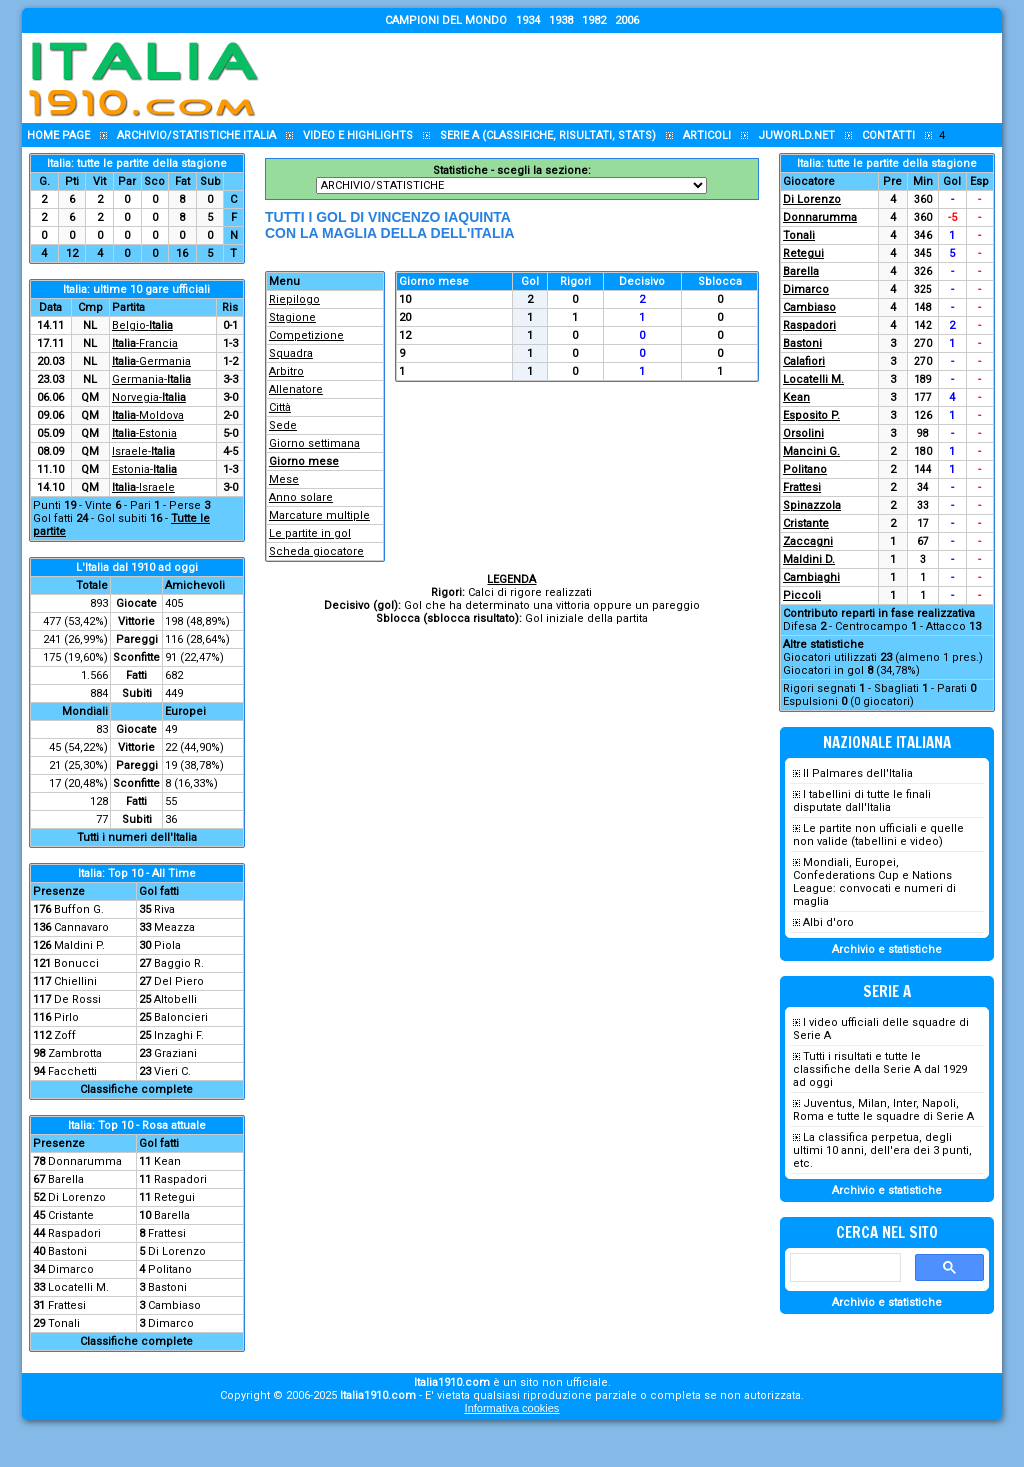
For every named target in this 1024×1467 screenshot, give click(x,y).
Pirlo (66, 1017)
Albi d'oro (828, 922)
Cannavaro (81, 927)
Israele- (143, 451)
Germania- (151, 379)
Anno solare (301, 497)
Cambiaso (174, 1305)
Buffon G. (79, 909)
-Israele (143, 487)
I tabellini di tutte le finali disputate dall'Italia (862, 801)
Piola (167, 945)
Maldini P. (79, 945)
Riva (164, 909)
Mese (284, 479)
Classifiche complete (136, 1089)
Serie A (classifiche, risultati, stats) (548, 135)
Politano (170, 1269)
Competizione (306, 335)
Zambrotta (75, 1053)
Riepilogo (294, 299)
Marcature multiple (319, 515)
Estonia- (144, 469)
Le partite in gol (310, 533)
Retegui (174, 1197)
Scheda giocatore (316, 551)
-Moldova (148, 415)
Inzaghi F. (179, 1035)
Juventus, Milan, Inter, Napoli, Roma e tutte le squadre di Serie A (883, 1110)
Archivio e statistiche (887, 949)
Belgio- (142, 325)
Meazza (174, 927)
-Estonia (144, 433)
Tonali (64, 1323)
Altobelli (175, 999)
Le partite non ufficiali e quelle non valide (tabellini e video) (878, 835)
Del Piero (179, 981)
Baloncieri (181, 1017)
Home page (58, 135)
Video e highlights (358, 135)
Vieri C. (172, 1071)
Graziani (175, 1053)
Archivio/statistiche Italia (196, 135)
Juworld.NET (796, 135)
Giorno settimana (314, 443)
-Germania (151, 361)
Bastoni (67, 1251)
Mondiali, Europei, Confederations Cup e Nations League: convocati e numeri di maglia (874, 882)
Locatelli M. (78, 1287)
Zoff (65, 1035)
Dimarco (71, 1269)
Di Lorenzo (77, 1197)
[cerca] (843, 1268)
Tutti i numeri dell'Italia (137, 837)
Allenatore (296, 389)
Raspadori (180, 1179)
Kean (167, 1161)
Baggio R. (179, 963)
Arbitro (286, 371)
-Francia (145, 343)
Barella (66, 1179)
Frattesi (167, 1233)
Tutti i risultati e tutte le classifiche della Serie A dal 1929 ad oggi (880, 1069)
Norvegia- (149, 397)
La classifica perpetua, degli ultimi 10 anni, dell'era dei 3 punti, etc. (882, 1150)
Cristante (71, 1215)
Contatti (888, 135)
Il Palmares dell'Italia (858, 773)
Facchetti (72, 1071)
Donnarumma (85, 1161)
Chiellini (75, 981)
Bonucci (76, 963)
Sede (283, 425)
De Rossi (77, 999)
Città (280, 407)
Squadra (291, 353)
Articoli (707, 135)
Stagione (292, 317)
